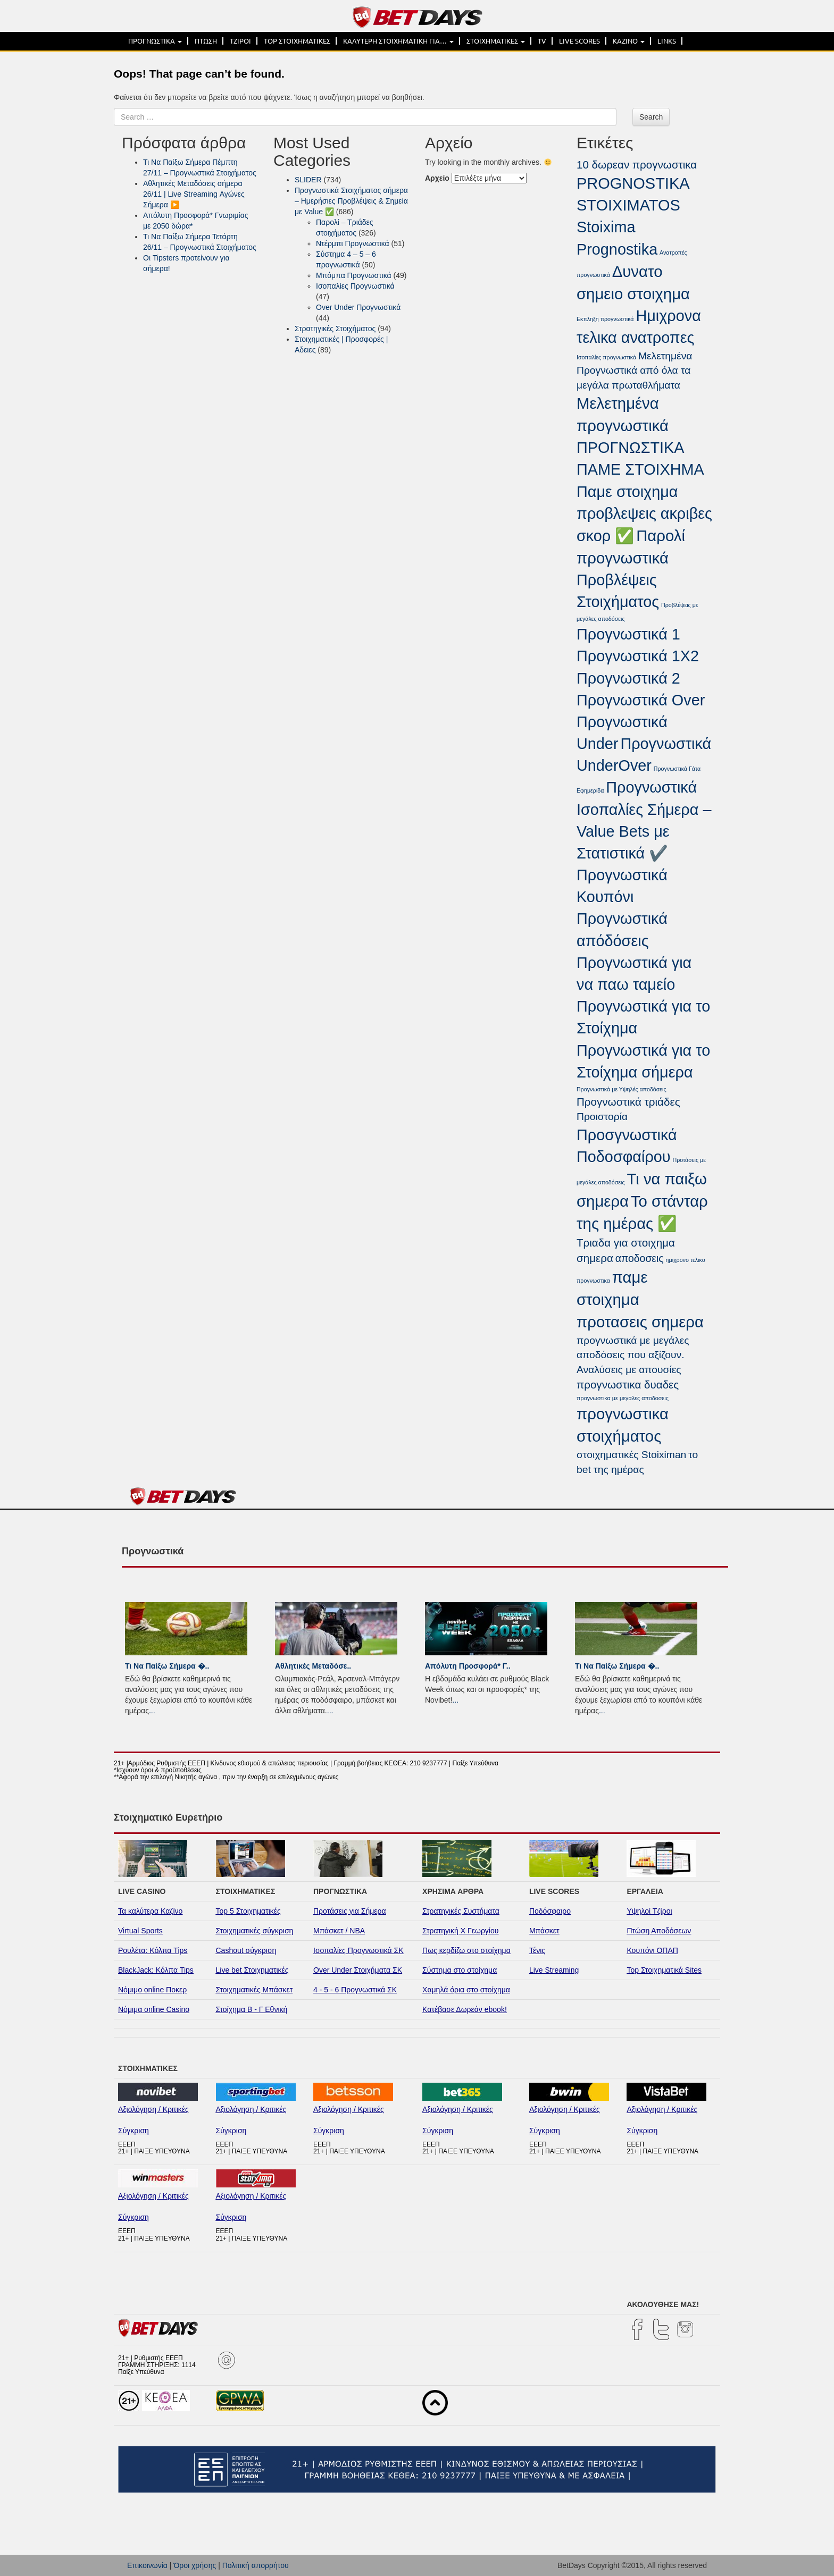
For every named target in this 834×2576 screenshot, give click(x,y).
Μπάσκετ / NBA (339, 1930)
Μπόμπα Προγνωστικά (353, 275)
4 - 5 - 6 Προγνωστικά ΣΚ (355, 1989)
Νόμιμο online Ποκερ (152, 1989)
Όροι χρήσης (194, 2565)
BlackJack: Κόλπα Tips (156, 1970)
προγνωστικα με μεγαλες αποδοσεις (623, 1398)
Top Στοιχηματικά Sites (664, 1970)
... (152, 1710)
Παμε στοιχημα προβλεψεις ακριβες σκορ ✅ (644, 513)
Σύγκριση (133, 2130)
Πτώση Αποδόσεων (659, 1930)
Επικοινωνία (147, 2565)
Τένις (537, 1950)
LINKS (666, 41)
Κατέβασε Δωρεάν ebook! (464, 2009)
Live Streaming (554, 1970)
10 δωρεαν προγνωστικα (637, 164)
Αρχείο (437, 178)
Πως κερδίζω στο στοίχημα (466, 1950)
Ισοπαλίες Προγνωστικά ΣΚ (358, 1950)
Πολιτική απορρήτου (255, 2565)
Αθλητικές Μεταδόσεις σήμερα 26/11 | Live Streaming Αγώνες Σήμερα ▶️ (194, 194)
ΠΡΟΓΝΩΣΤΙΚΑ (155, 41)
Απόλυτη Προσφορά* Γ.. (468, 1666)
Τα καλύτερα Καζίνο (150, 1911)
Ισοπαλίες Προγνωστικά (355, 286)
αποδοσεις (639, 1258)
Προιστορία (602, 1116)
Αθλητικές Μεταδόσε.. (313, 1666)
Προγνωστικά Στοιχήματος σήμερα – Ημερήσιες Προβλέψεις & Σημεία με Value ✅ (351, 201)
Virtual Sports (140, 1930)
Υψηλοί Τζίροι (649, 1911)
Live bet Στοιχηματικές (252, 1970)
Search (651, 117)
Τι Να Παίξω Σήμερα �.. (167, 1666)
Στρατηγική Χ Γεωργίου (460, 1930)
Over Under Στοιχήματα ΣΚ (357, 1970)
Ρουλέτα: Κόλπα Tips (152, 1950)
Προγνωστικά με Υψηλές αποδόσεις (621, 1089)
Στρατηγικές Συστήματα (460, 1911)
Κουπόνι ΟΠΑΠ (652, 1950)
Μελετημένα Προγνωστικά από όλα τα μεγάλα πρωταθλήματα (634, 370)
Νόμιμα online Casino (153, 2009)
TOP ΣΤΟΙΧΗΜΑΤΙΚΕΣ (297, 41)
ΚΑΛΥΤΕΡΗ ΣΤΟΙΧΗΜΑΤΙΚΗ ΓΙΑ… (398, 41)
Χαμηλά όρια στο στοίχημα (466, 1989)
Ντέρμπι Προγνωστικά (352, 243)
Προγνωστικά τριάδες (628, 1102)
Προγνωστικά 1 (628, 634)
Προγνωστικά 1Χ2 (638, 655)
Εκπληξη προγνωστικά (605, 319)
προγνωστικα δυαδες (628, 1384)
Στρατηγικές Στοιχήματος (335, 328)
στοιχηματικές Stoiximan (631, 1454)
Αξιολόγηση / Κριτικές (153, 2109)
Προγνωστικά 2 (628, 678)
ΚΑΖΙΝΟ (629, 41)
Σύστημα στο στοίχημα (459, 1970)
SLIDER (308, 179)
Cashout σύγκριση (246, 1950)
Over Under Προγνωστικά (358, 307)
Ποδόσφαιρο (550, 1911)
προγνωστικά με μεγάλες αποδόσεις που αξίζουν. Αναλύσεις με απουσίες (633, 1355)
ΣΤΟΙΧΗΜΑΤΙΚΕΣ (495, 41)
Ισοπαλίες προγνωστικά (606, 357)
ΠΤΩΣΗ (206, 41)
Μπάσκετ (544, 1930)
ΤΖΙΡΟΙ (240, 41)
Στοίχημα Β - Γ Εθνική (252, 2009)
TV (542, 41)
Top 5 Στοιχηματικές (248, 1911)
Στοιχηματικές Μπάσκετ (254, 1989)
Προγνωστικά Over (641, 700)
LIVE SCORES (579, 41)
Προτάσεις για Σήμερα (349, 1911)
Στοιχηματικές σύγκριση (255, 1930)
